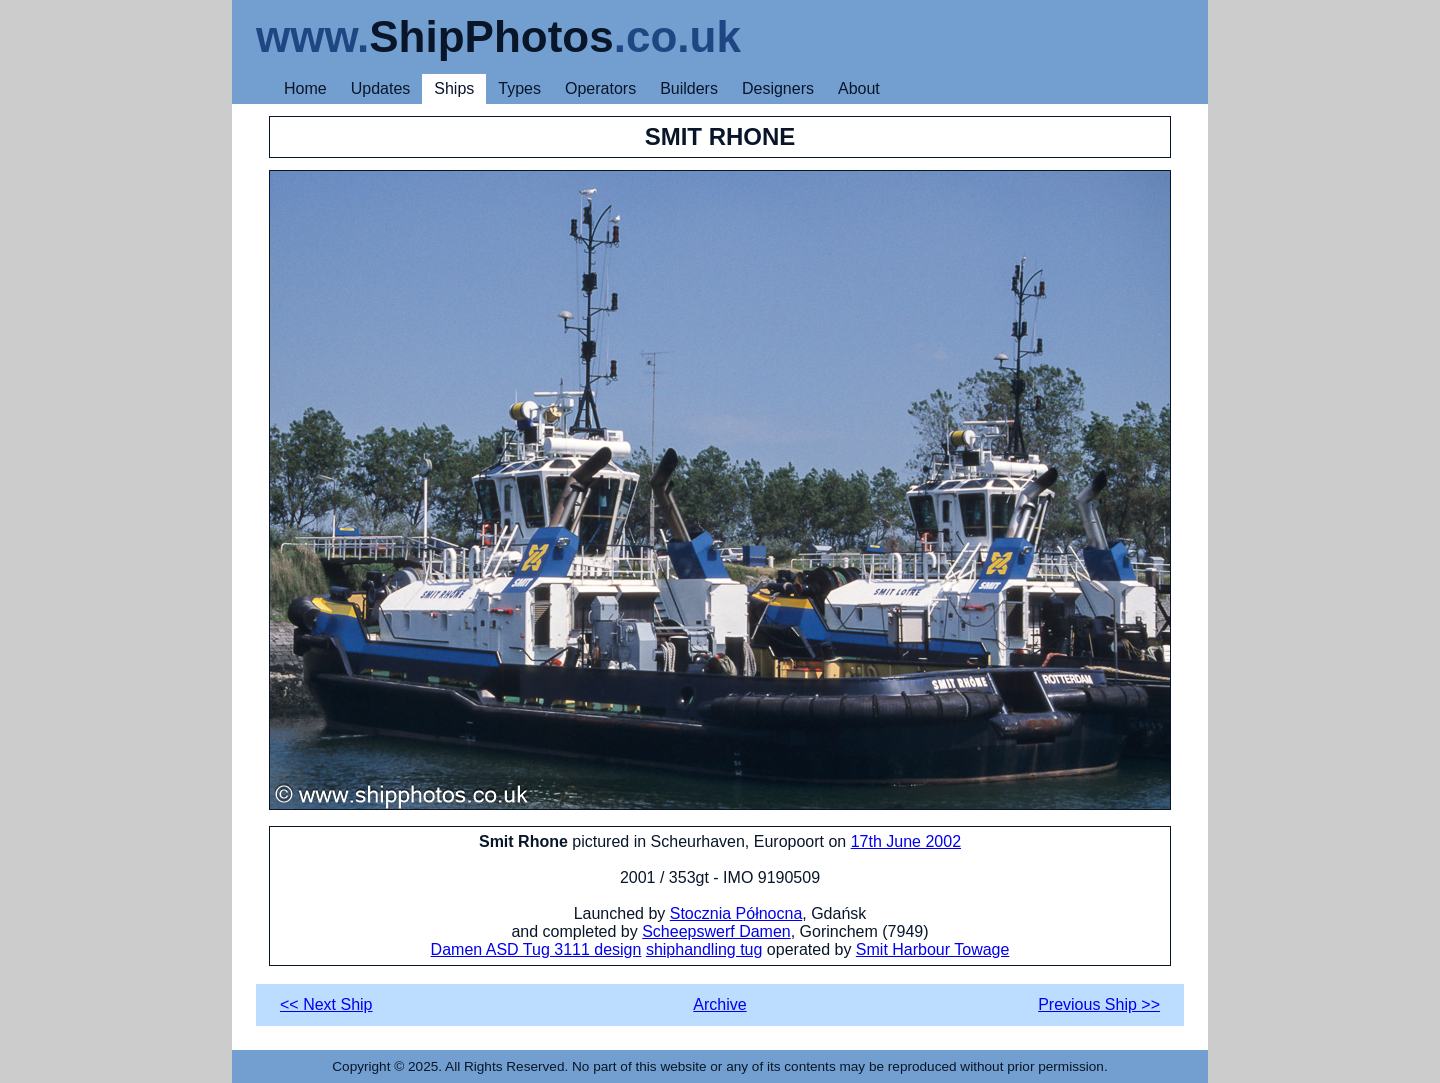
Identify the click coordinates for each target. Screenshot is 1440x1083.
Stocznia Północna (736, 913)
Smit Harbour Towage (933, 949)
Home (305, 88)
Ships (454, 88)
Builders (689, 88)
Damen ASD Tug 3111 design (536, 949)
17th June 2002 (906, 841)
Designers (778, 88)
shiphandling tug (704, 949)
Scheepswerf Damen (716, 931)
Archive (719, 1004)
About (859, 88)
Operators (600, 88)
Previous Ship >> (1099, 1004)
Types (519, 88)
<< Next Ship (326, 1004)
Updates (381, 88)
